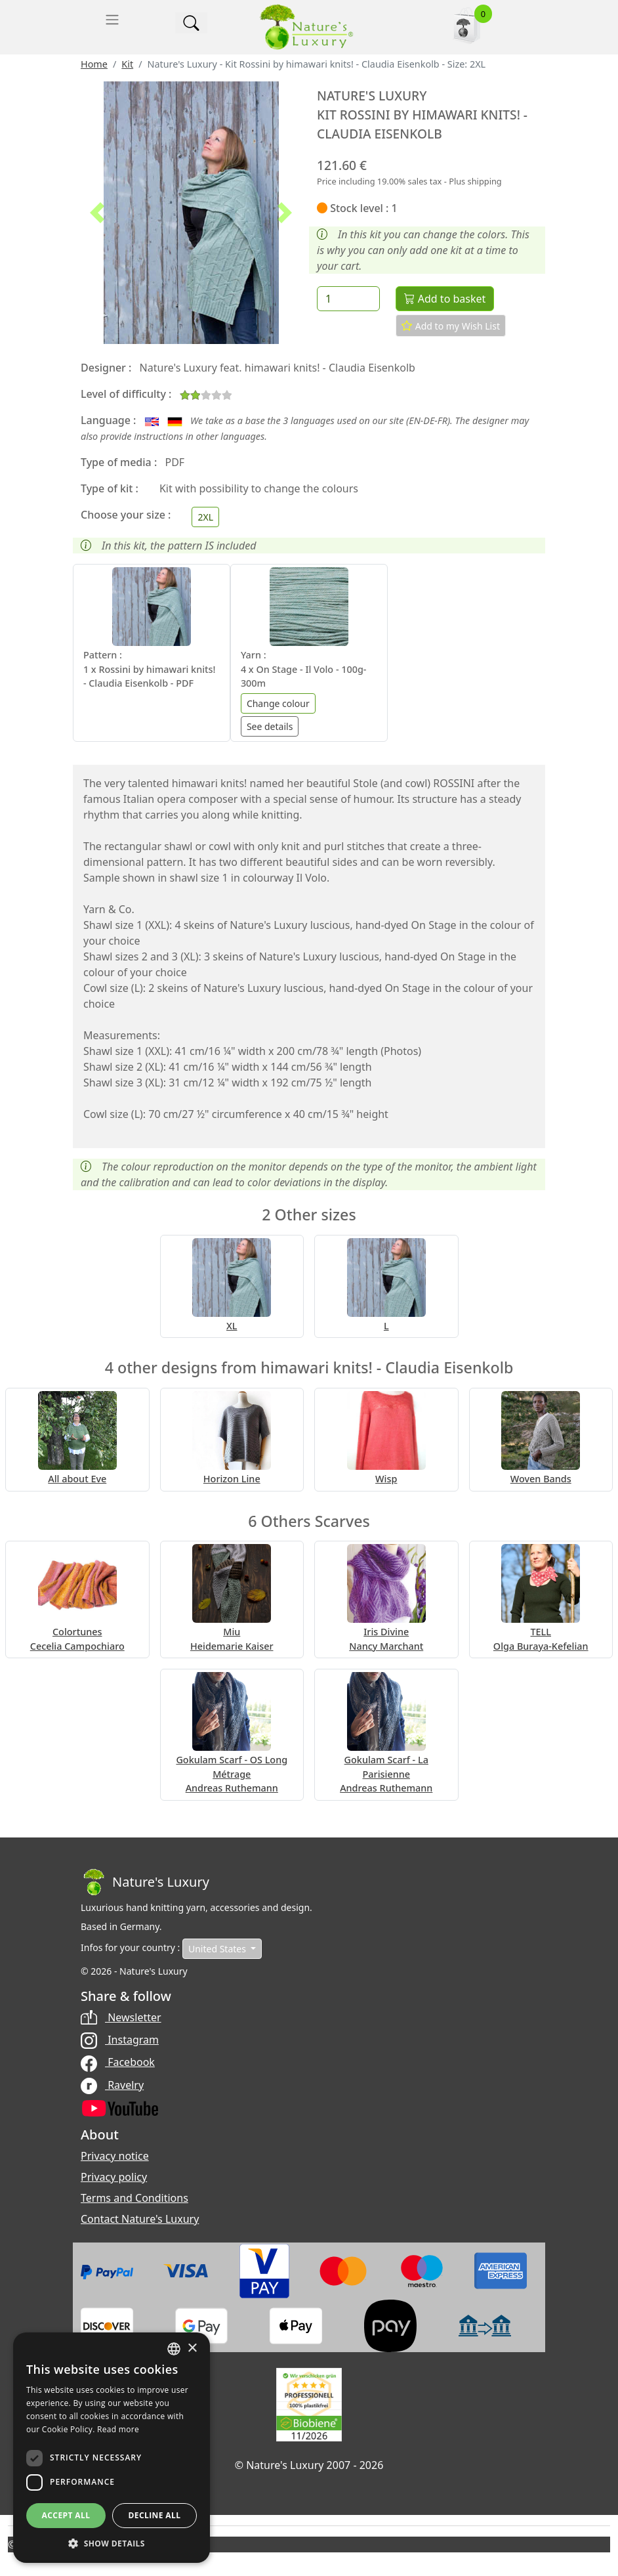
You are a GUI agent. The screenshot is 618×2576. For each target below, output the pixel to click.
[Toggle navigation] (112, 20)
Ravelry (112, 2085)
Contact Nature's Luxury (140, 2219)
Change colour (278, 703)
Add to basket (444, 298)
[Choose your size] (205, 517)
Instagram (120, 2039)
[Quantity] (348, 298)
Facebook (118, 2062)
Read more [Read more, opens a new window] (118, 2429)
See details (270, 726)
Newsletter (121, 2017)
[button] (97, 212)
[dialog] (111, 2447)
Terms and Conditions (134, 2198)
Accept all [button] (66, 2515)
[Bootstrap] (145, 1882)
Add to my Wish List (451, 325)
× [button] (192, 2348)
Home (94, 64)
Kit (127, 64)
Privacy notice (115, 2156)
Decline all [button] (155, 2515)
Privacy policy (114, 2177)
